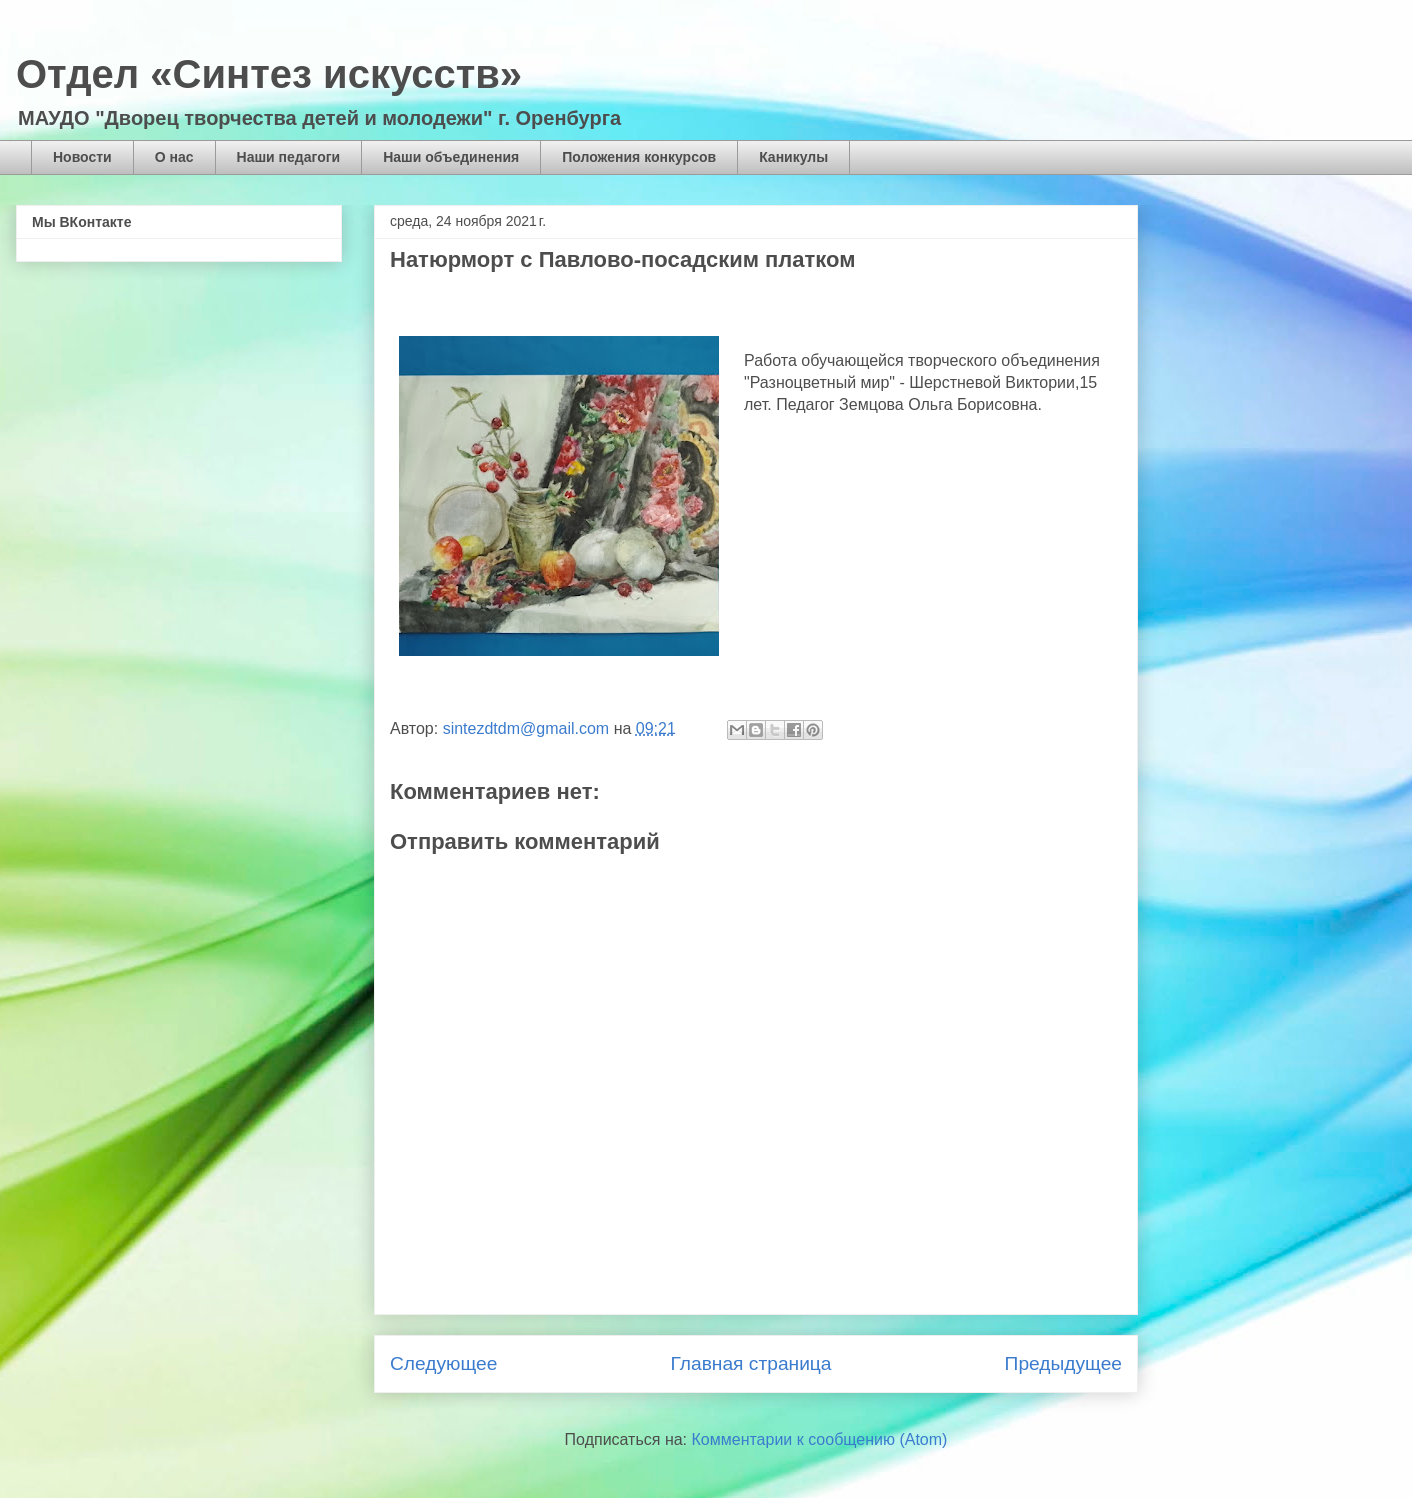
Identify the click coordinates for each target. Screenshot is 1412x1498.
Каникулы (793, 157)
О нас (174, 157)
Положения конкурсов (639, 157)
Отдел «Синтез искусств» (269, 74)
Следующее (443, 1363)
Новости (82, 157)
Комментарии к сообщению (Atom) (820, 1439)
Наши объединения (451, 157)
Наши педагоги (289, 157)
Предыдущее (1063, 1363)
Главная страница (750, 1363)
